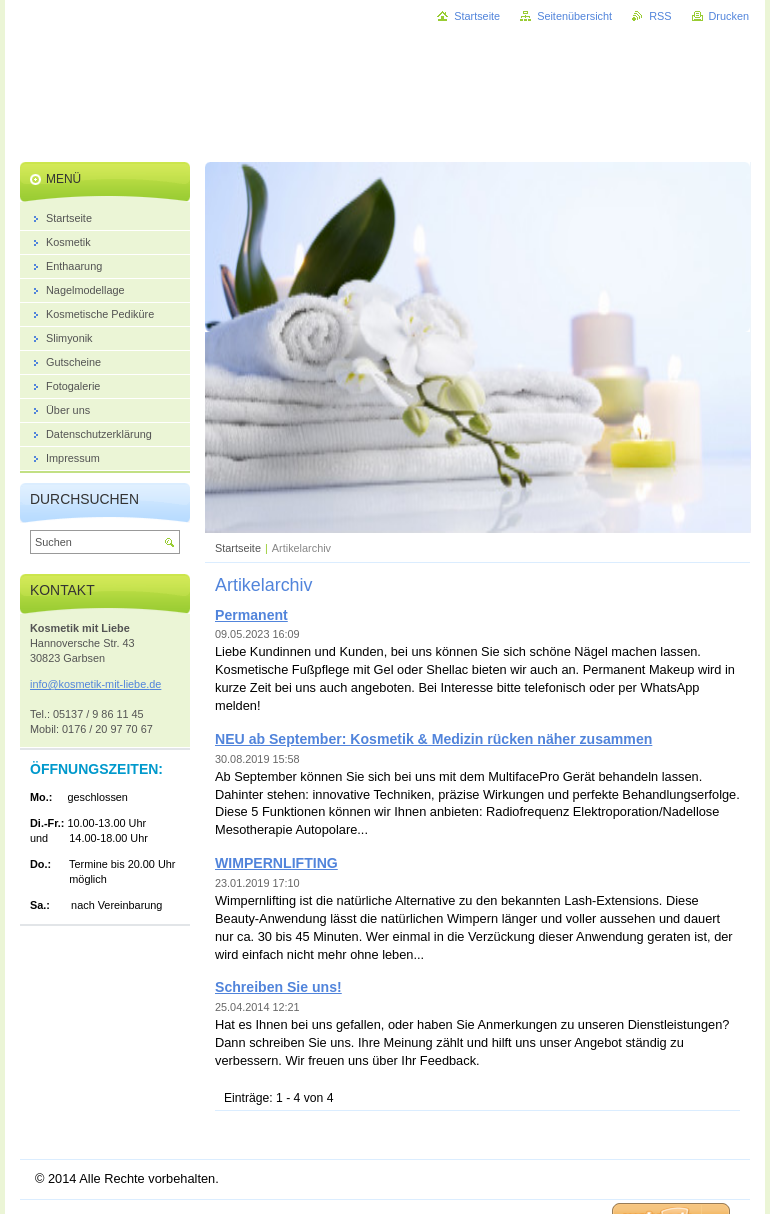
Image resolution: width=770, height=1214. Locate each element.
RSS (660, 16)
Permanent (251, 615)
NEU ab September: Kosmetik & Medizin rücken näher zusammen (433, 739)
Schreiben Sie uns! (278, 987)
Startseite (238, 548)
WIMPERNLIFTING (276, 863)
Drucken (729, 16)
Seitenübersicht (574, 16)
